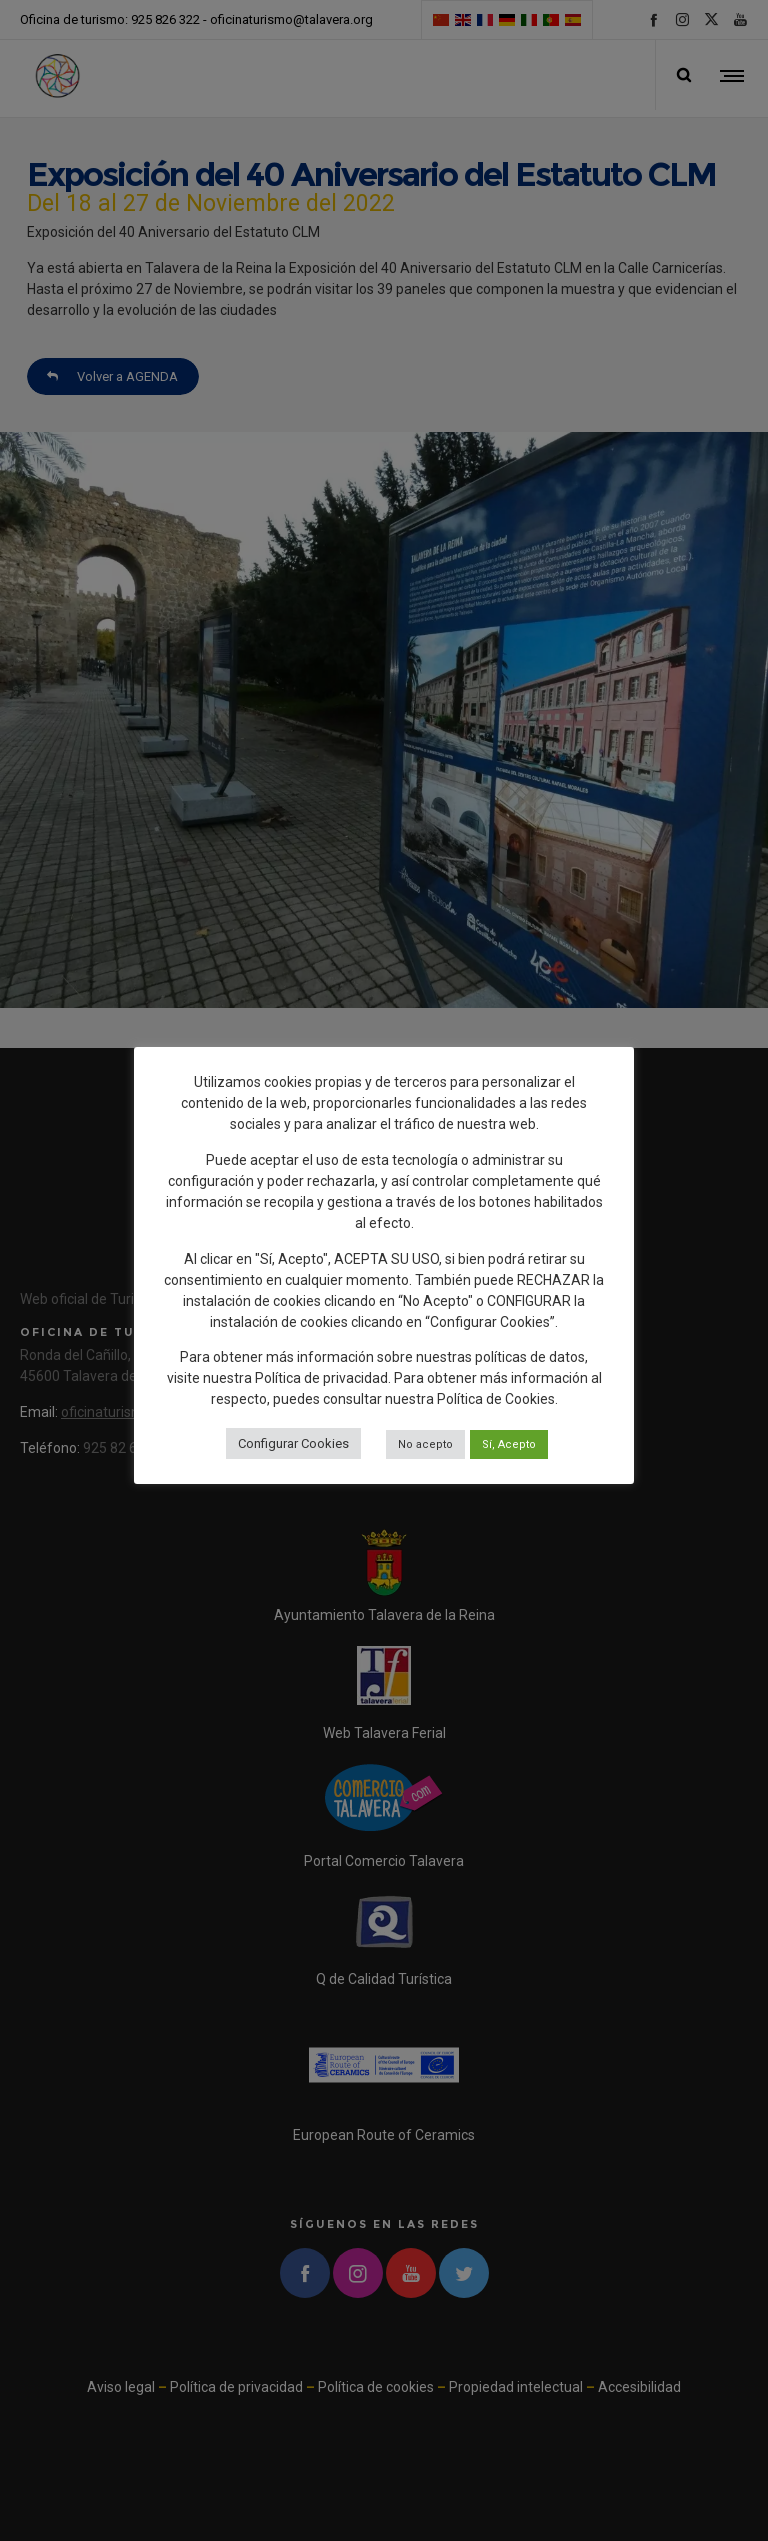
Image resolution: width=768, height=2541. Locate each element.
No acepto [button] (425, 1444)
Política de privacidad (321, 1378)
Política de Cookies (496, 1399)
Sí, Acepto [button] (509, 1444)
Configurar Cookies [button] (293, 1443)
